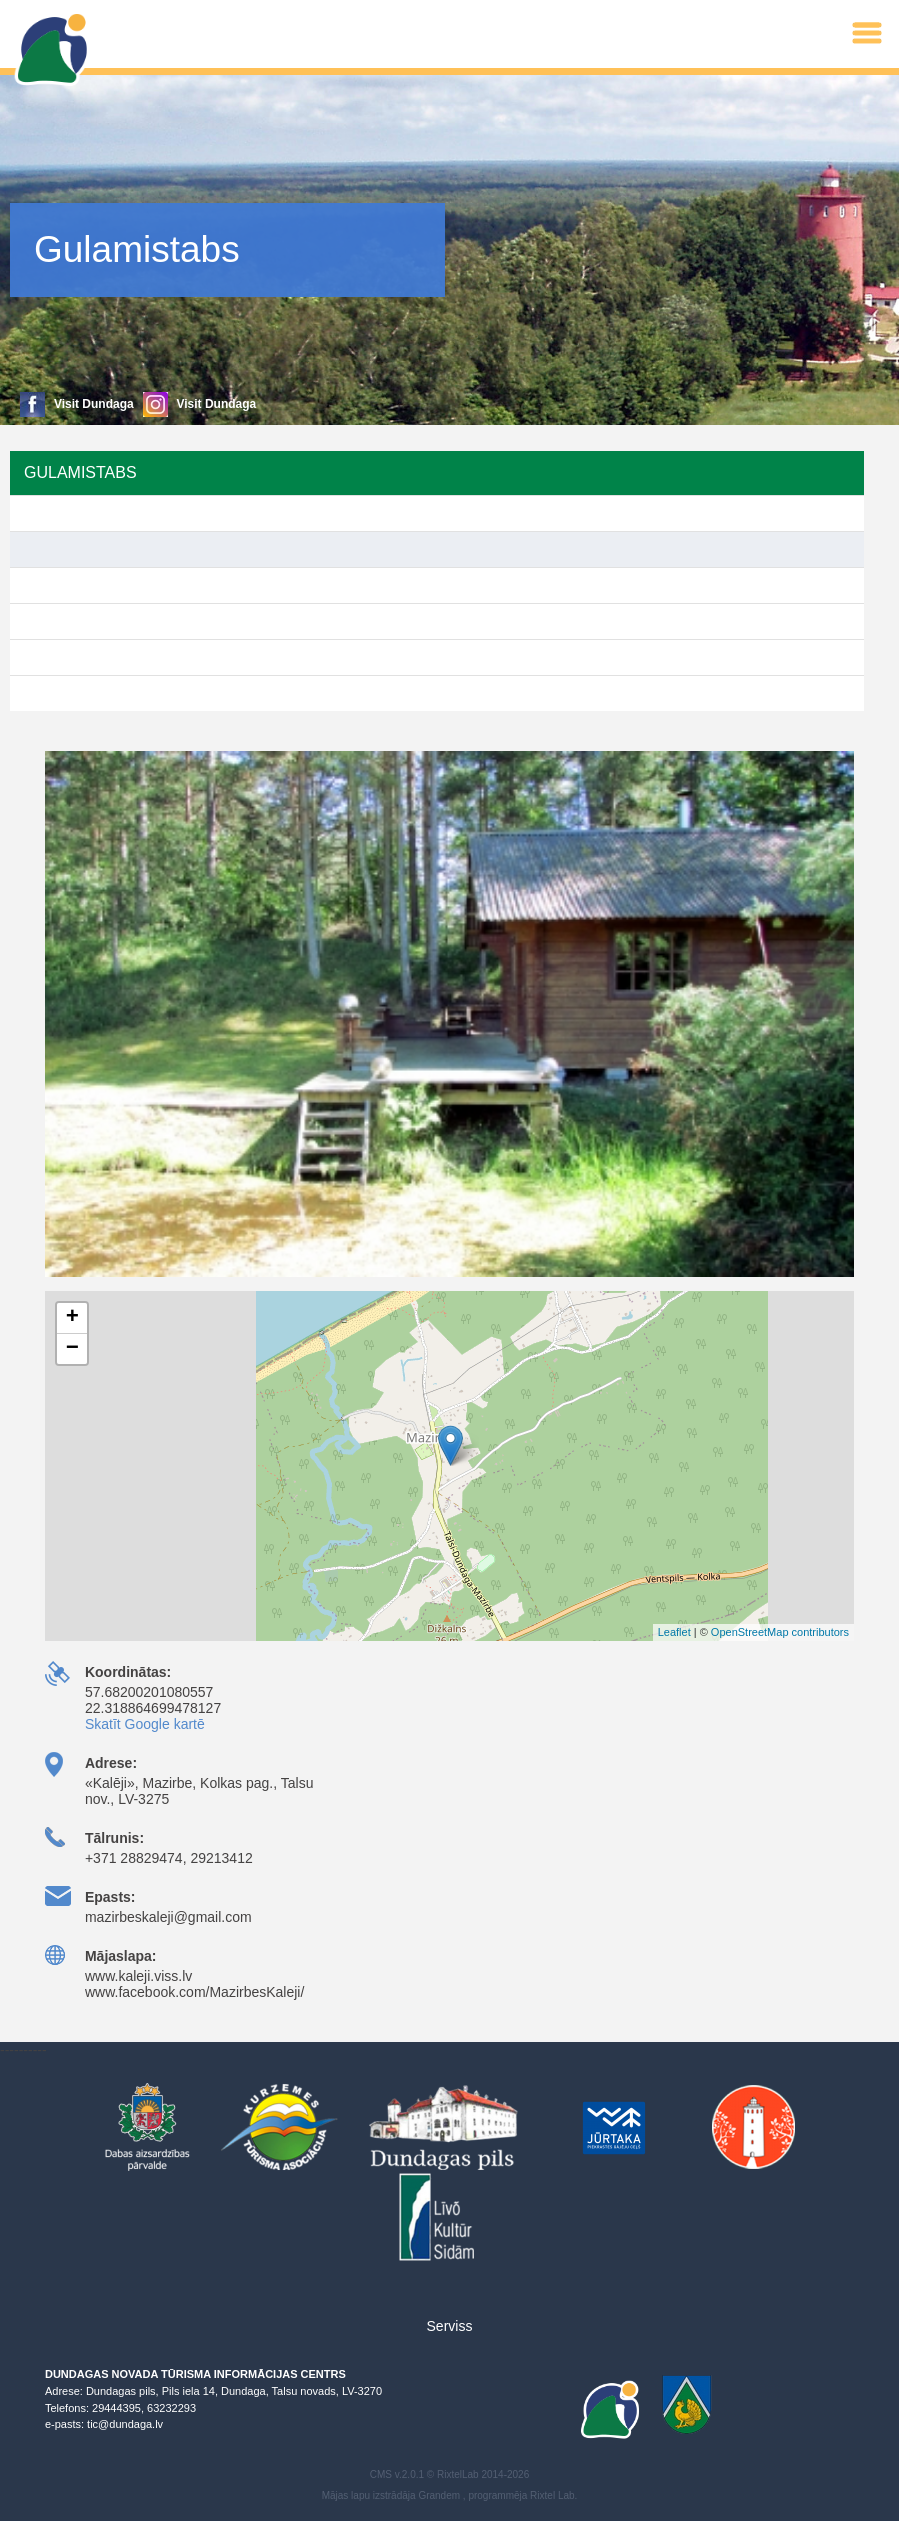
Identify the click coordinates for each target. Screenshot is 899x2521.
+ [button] (72, 1318)
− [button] (72, 1349)
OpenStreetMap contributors (780, 1632)
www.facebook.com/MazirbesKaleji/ (194, 1992)
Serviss (450, 2326)
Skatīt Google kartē (145, 1724)
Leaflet (674, 1632)
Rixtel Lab (552, 2495)
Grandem (439, 2495)
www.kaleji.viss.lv (138, 1976)
